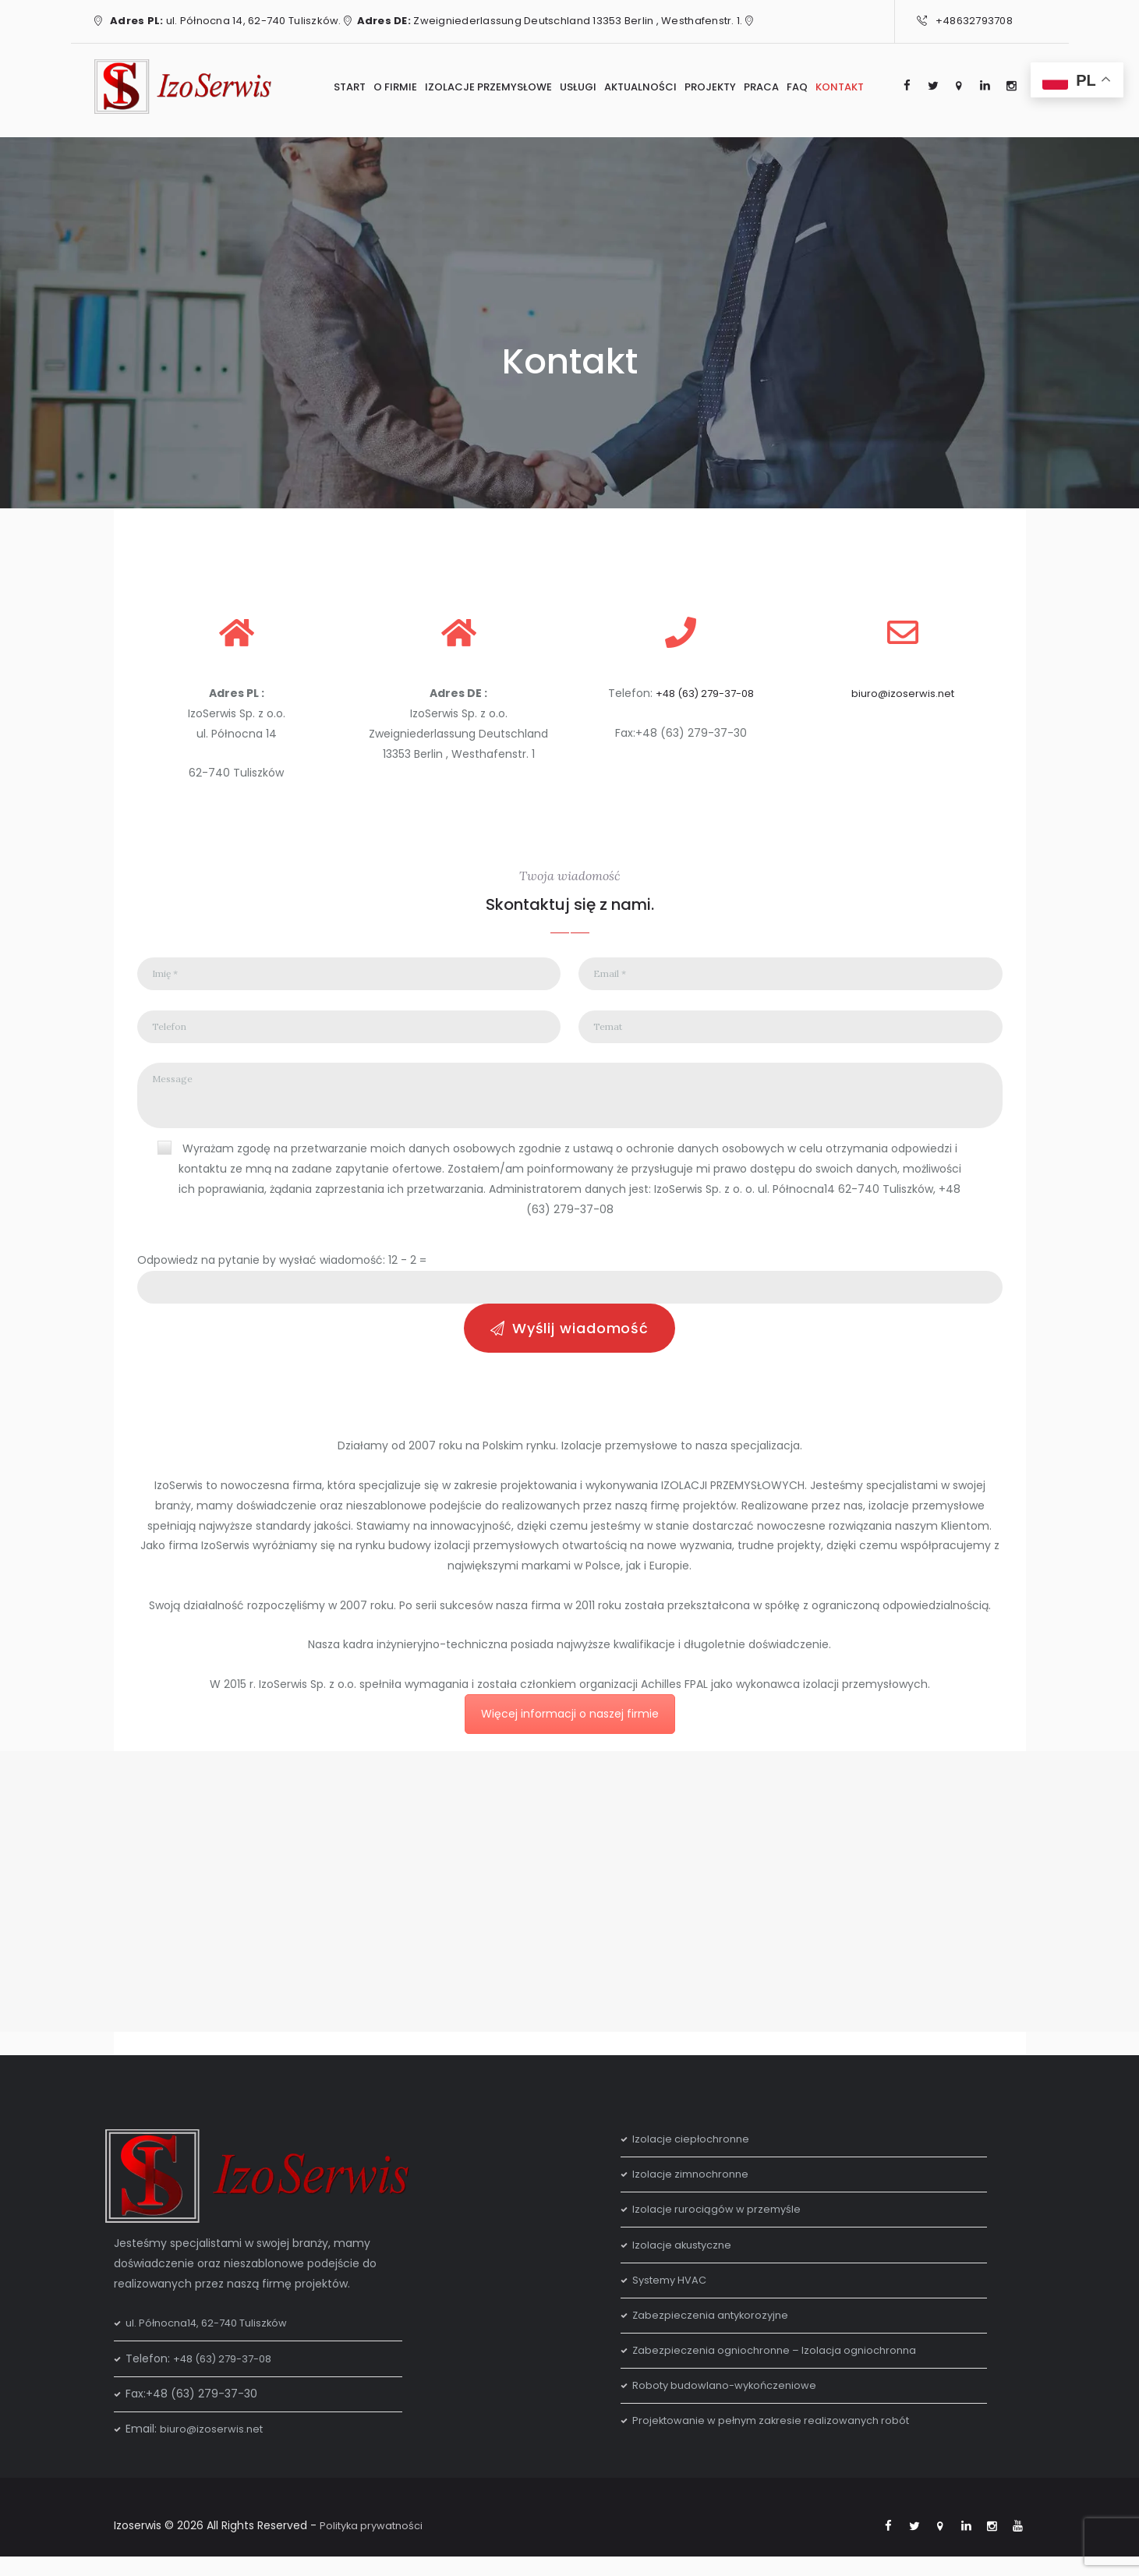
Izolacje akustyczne (685, 2262)
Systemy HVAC (672, 2297)
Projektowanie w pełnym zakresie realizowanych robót (778, 2438)
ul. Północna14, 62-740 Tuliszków (214, 2340)
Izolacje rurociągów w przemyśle (720, 2227)
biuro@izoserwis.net (903, 693)
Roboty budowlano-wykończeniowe (729, 2403)
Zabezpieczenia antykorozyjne (714, 2333)
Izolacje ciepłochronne (693, 2156)
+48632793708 (974, 20)
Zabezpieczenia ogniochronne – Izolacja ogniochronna (781, 2368)
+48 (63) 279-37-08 (705, 693)
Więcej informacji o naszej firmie (570, 1731)
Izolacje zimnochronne (693, 2191)
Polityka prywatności (375, 2543)
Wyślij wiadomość (580, 1343)
